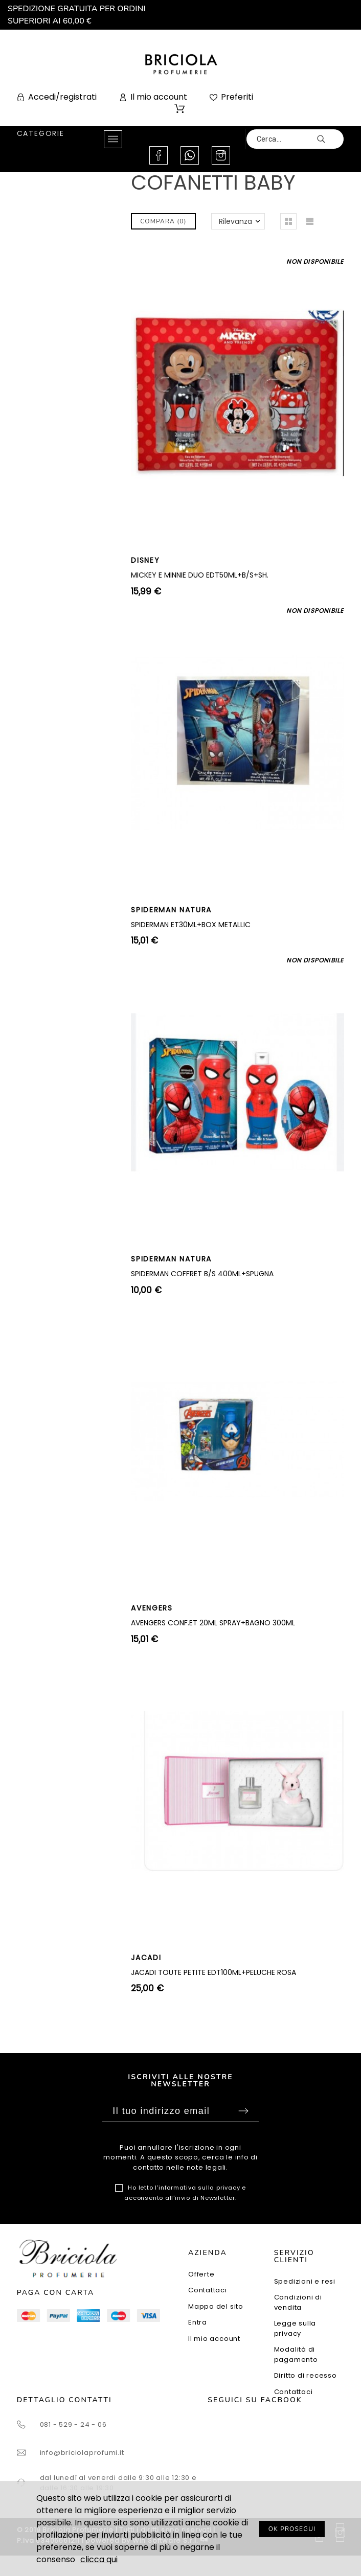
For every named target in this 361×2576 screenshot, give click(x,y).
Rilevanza (235, 221)
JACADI (146, 1957)
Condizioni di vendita (298, 2302)
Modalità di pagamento (296, 2354)
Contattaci (207, 2290)
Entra (197, 2322)
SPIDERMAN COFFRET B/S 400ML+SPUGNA (202, 1274)
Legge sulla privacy (295, 2328)
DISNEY (145, 560)
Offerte (201, 2274)
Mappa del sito (215, 2306)
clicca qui (99, 2559)
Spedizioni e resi (304, 2281)
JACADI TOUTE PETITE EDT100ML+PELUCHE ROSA (213, 1972)
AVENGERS (151, 1608)
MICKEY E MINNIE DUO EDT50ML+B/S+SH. (199, 575)
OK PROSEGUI (292, 2529)
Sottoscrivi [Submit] (243, 2111)
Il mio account (214, 2338)
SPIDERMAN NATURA (171, 910)
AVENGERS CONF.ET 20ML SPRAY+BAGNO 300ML (213, 1623)
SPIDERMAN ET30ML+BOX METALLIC (191, 924)
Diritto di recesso (305, 2375)
